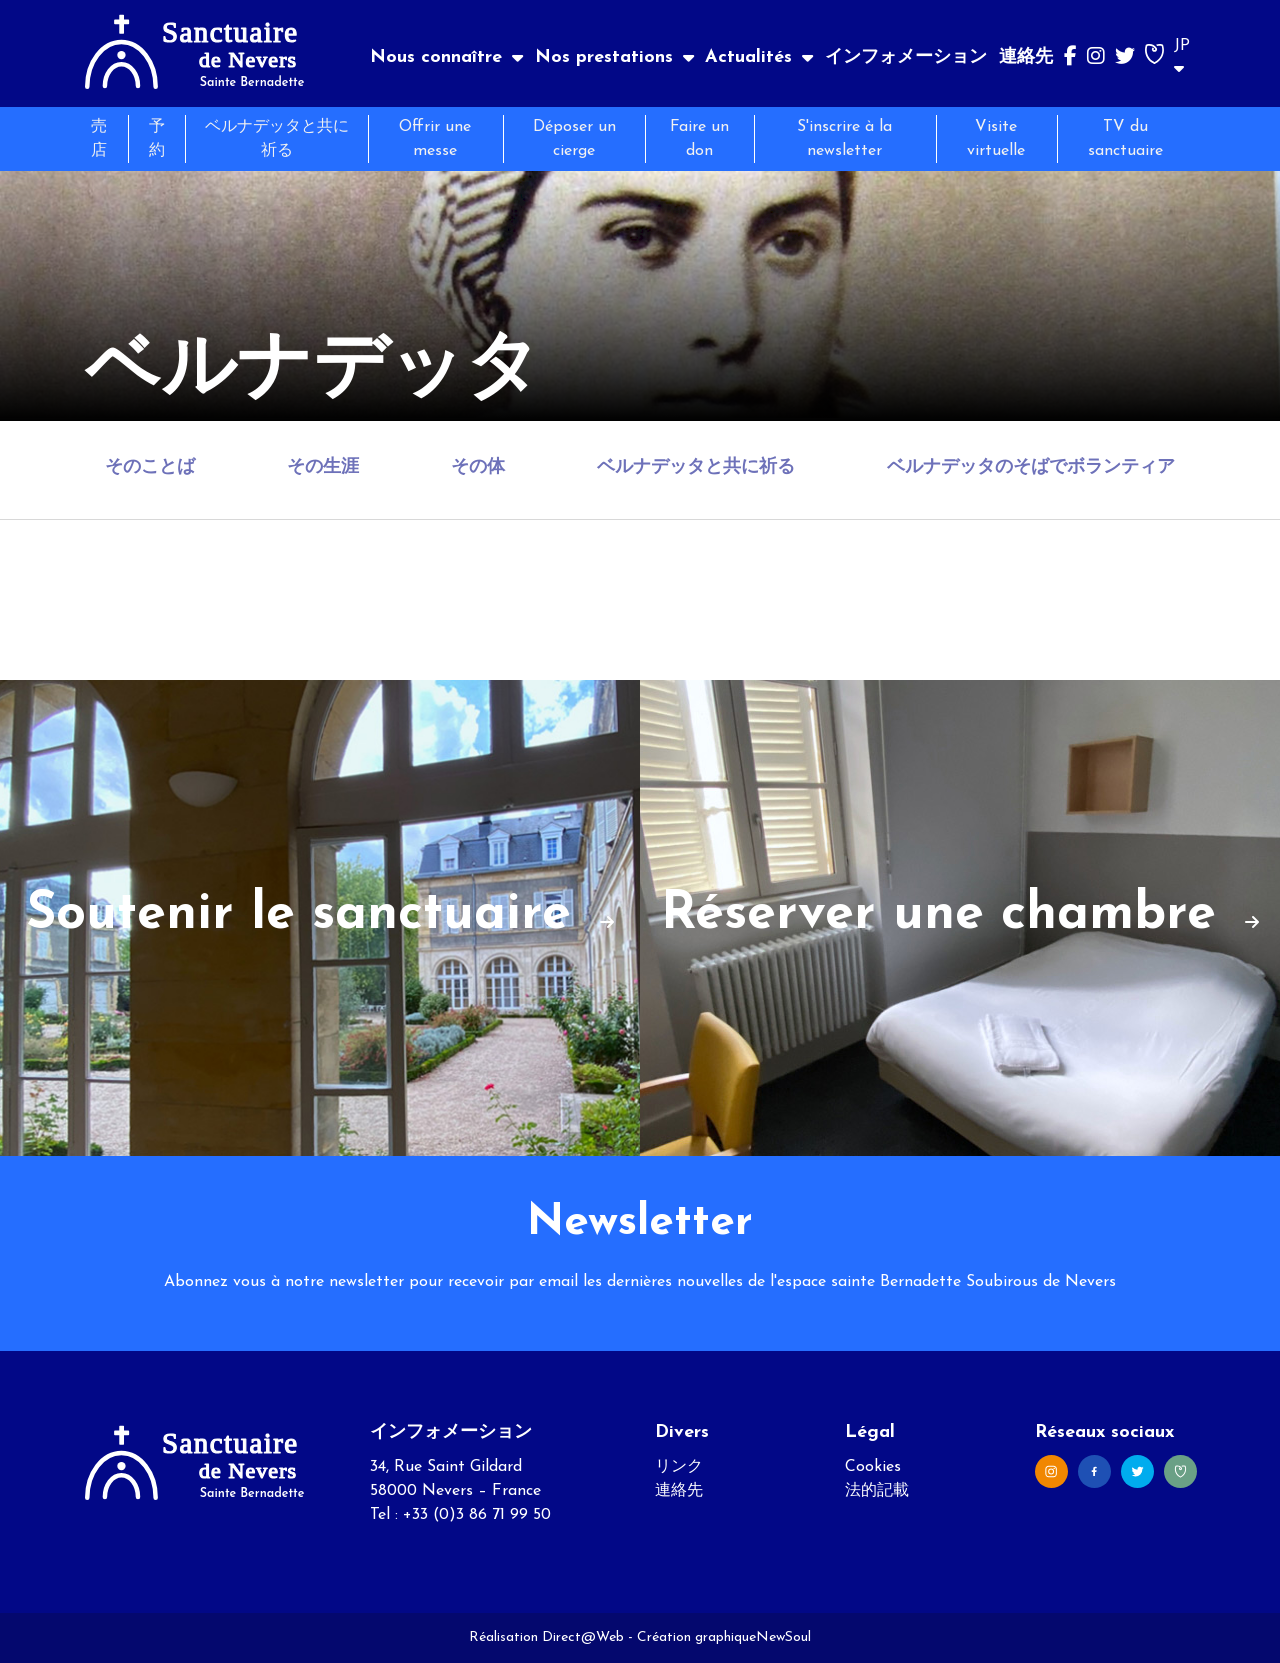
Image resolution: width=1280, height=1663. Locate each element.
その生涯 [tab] (323, 467)
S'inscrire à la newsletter (844, 139)
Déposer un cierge (574, 139)
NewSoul (783, 1637)
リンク (679, 1467)
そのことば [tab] (150, 467)
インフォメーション (906, 57)
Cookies (873, 1467)
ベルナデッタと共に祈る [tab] (696, 467)
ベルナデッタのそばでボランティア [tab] (1031, 467)
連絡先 (1026, 57)
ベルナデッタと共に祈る (277, 139)
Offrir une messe (435, 139)
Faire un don (699, 139)
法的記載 (877, 1491)
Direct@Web (583, 1637)
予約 (157, 139)
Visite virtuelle (996, 139)
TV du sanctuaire (1125, 139)
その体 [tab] (478, 467)
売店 (99, 139)
